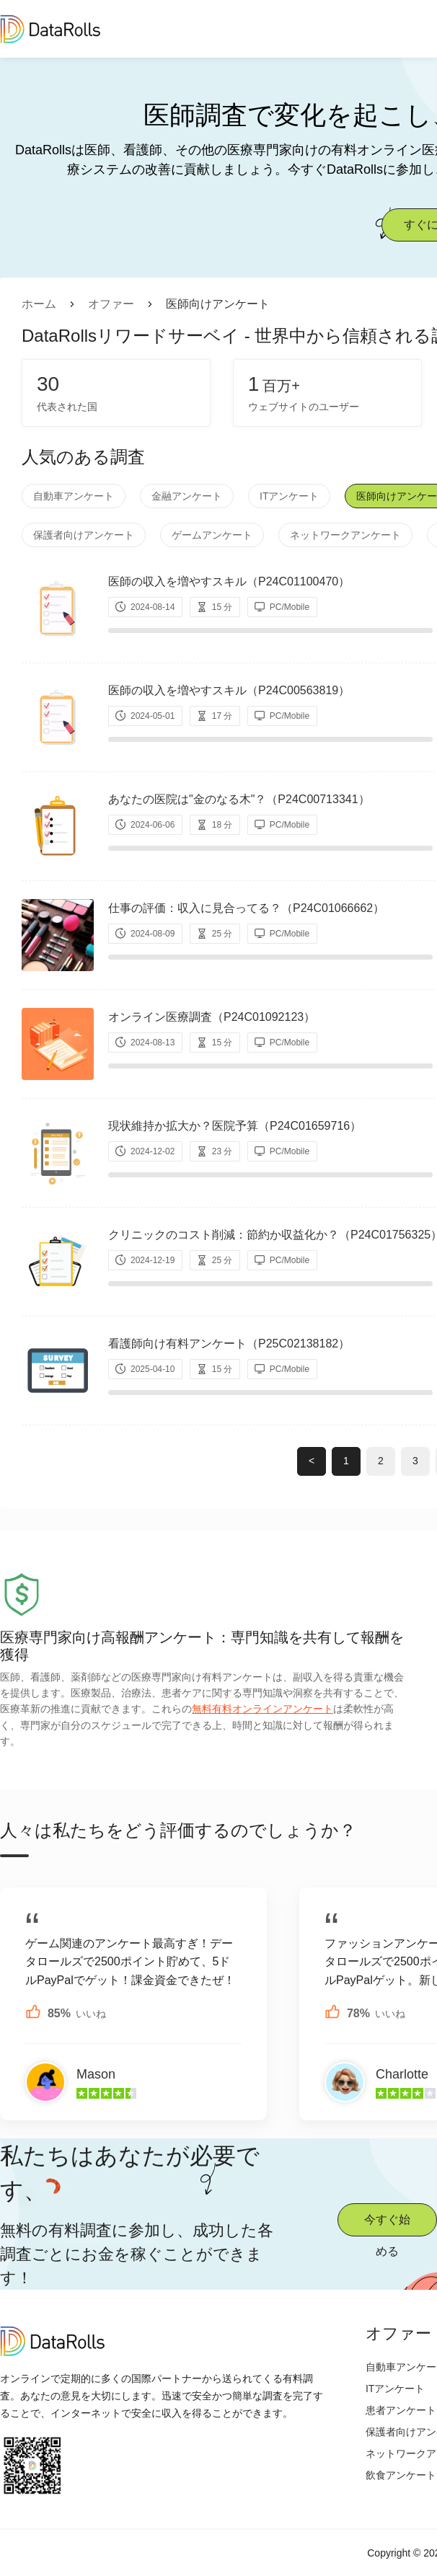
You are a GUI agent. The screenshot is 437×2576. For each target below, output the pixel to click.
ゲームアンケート (212, 535)
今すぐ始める (387, 2224)
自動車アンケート (73, 496)
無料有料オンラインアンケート (262, 1708)
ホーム (39, 304)
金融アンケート (186, 496)
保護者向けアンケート (83, 535)
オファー (111, 304)
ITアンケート (289, 496)
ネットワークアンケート (345, 535)
